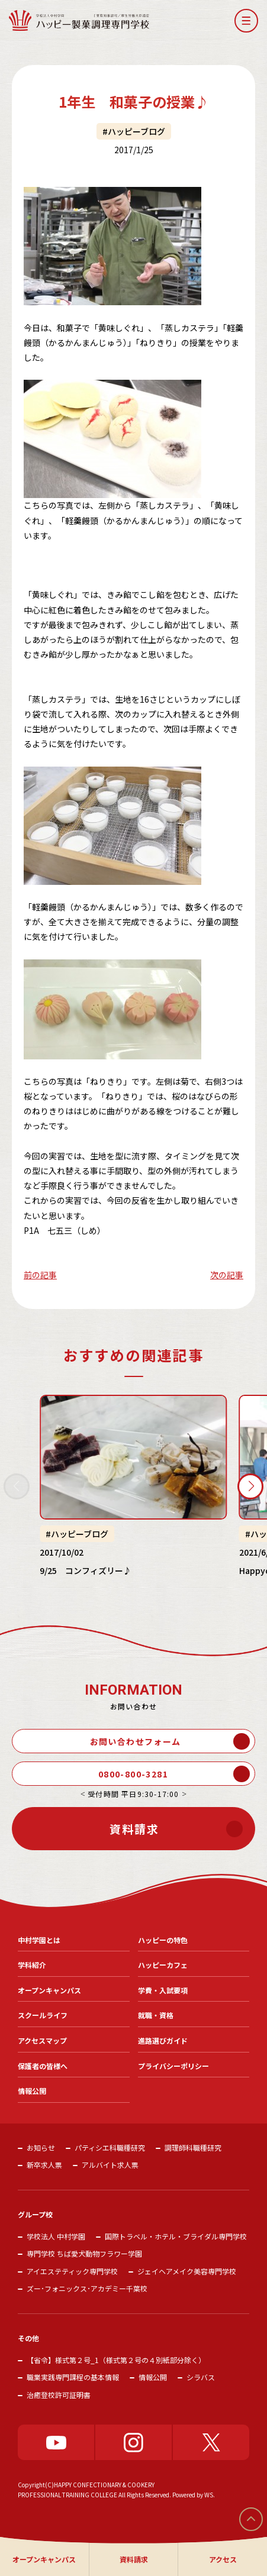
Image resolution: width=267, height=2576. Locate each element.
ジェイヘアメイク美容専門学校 (186, 2271)
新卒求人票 (44, 2165)
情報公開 (153, 2377)
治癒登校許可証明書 (59, 2395)
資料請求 (134, 2559)
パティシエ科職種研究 (110, 2147)
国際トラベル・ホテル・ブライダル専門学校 (176, 2236)
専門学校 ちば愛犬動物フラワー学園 (84, 2253)
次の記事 (226, 1275)
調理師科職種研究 (193, 2147)
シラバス (200, 2377)
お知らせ (41, 2147)
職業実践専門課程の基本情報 (73, 2377)
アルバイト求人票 (110, 2165)
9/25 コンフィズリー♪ (85, 1570)
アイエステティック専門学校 (72, 2271)
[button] (246, 21)
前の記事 (40, 1275)
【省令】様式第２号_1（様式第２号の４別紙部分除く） (116, 2360)
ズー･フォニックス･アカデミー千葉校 (87, 2288)
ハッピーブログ (136, 131)
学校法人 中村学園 (56, 2236)
